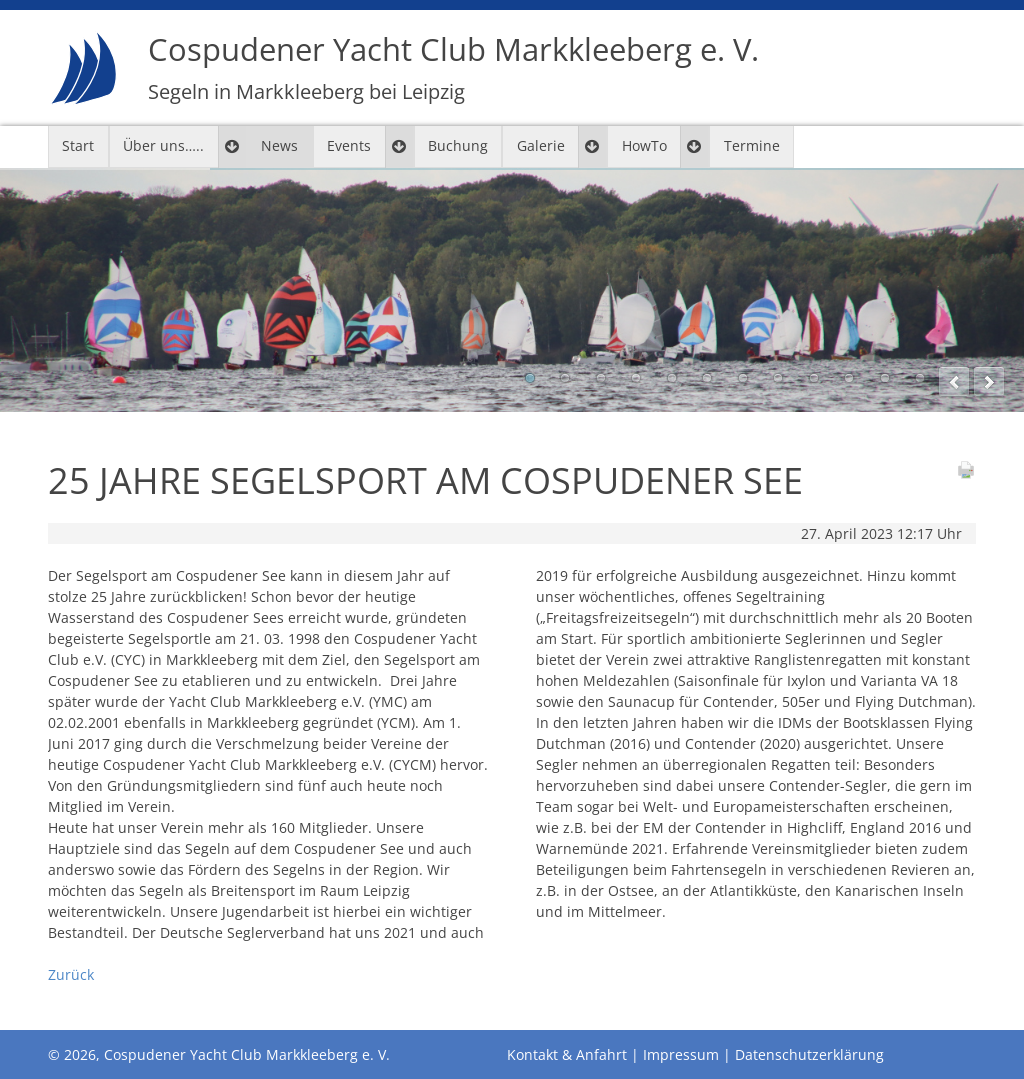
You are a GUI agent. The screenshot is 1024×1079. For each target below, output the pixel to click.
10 (849, 378)
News (279, 145)
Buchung (458, 145)
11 (885, 378)
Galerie (541, 145)
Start (78, 145)
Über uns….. (163, 145)
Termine (752, 145)
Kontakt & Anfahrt (567, 1054)
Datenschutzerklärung (809, 1054)
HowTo (644, 145)
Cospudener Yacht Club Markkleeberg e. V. (453, 67)
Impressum (681, 1054)
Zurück (71, 974)
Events (349, 145)
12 (920, 378)
